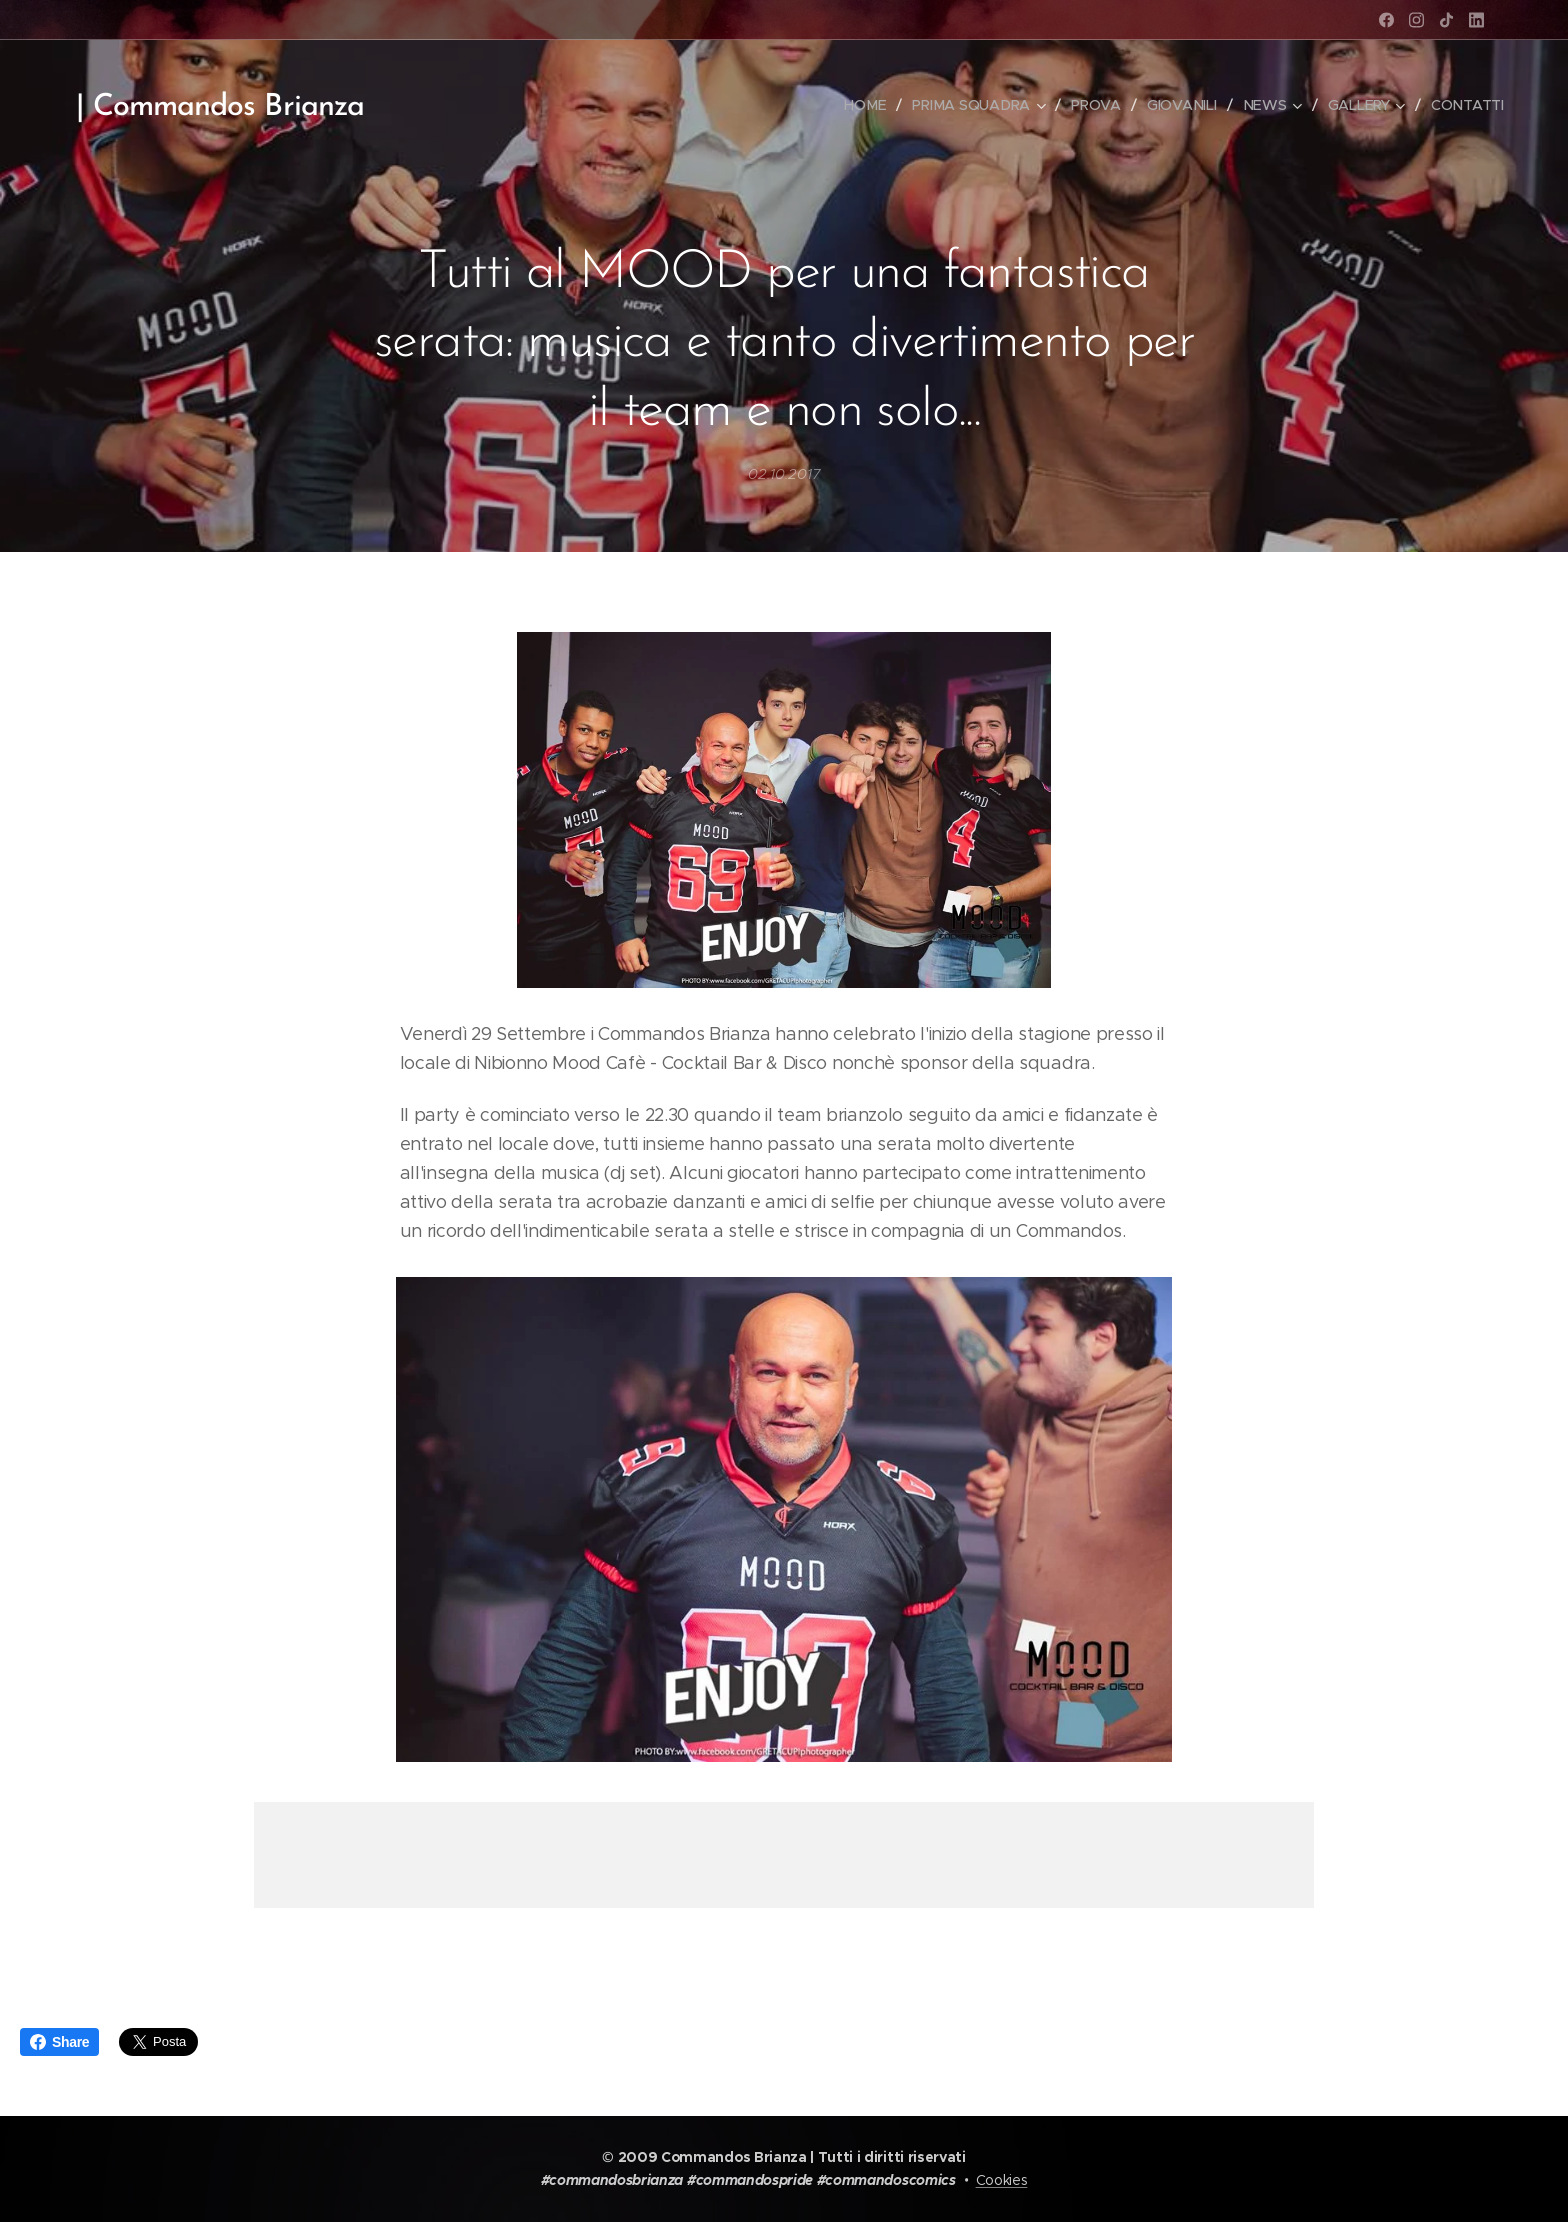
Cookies (1002, 2180)
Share (59, 2042)
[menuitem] (870, 105)
